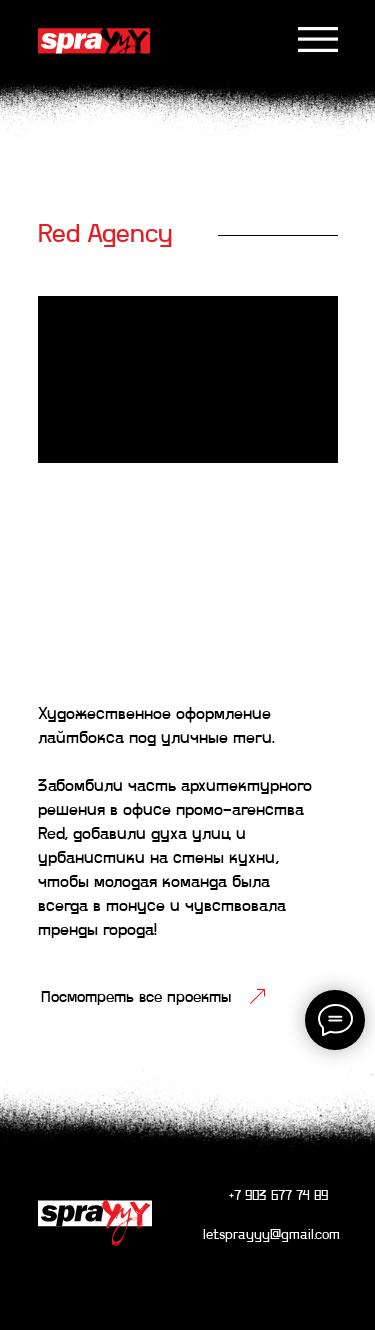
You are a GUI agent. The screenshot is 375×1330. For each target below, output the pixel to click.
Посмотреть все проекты (136, 998)
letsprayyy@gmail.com (271, 1235)
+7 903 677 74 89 (278, 1196)
